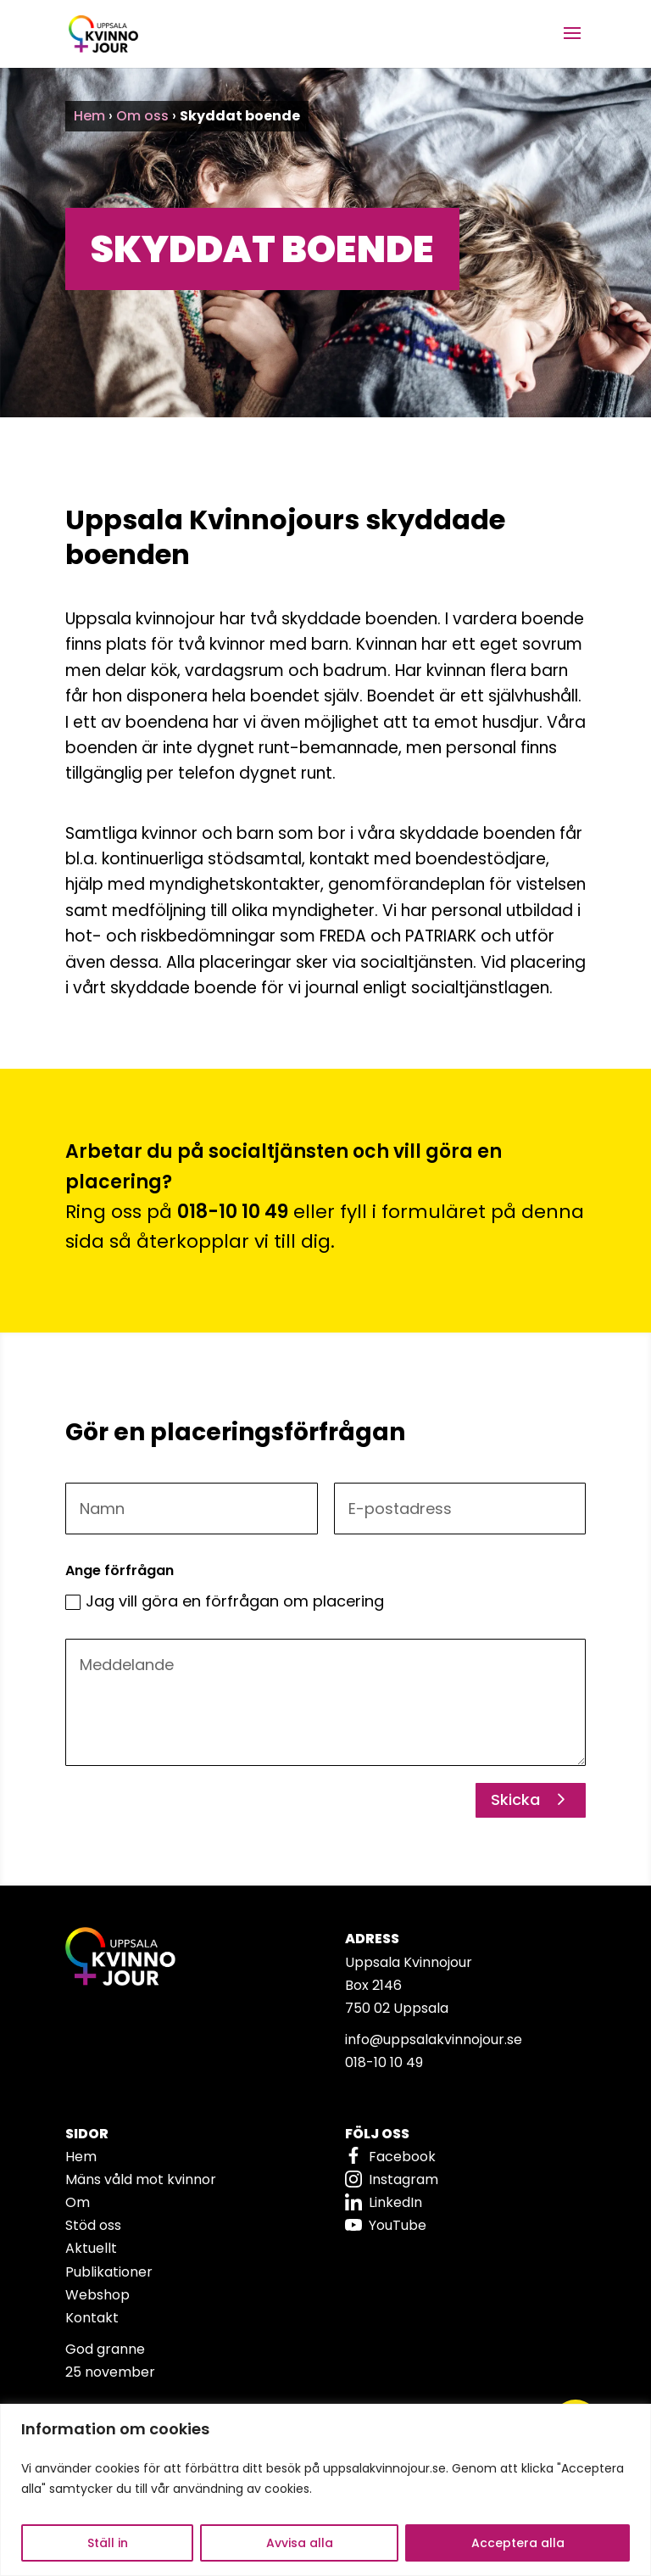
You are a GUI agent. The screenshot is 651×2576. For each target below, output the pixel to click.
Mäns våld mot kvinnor (140, 2179)
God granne (105, 2349)
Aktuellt (91, 2248)
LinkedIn (395, 2202)
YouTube (397, 2225)
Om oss (142, 116)
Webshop (97, 2295)
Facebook (402, 2156)
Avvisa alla (299, 2542)
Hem (89, 116)
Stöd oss (93, 2225)
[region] (325, 2490)
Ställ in (107, 2542)
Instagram (403, 2179)
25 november (110, 2372)
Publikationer (109, 2272)
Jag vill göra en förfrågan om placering (224, 1601)
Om (77, 2202)
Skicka (515, 1799)
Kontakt (92, 2317)
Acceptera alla (518, 2542)
